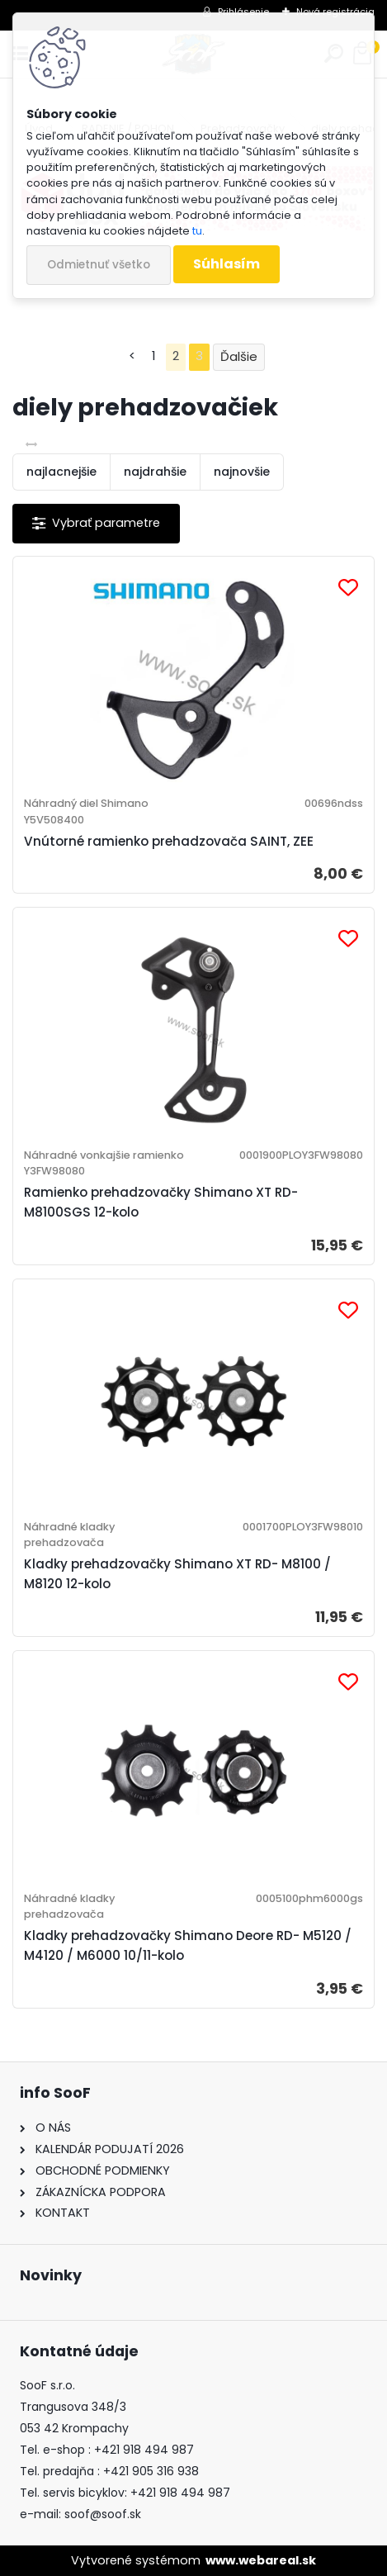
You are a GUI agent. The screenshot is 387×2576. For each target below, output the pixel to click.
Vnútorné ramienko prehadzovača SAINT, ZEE (169, 841)
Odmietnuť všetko (98, 265)
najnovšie (242, 471)
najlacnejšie (61, 471)
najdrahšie (155, 471)
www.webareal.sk (260, 2560)
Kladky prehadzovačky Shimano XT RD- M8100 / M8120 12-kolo (177, 1573)
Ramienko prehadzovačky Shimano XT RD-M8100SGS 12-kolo (161, 1202)
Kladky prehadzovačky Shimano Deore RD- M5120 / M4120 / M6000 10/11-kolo (188, 1945)
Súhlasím (226, 263)
